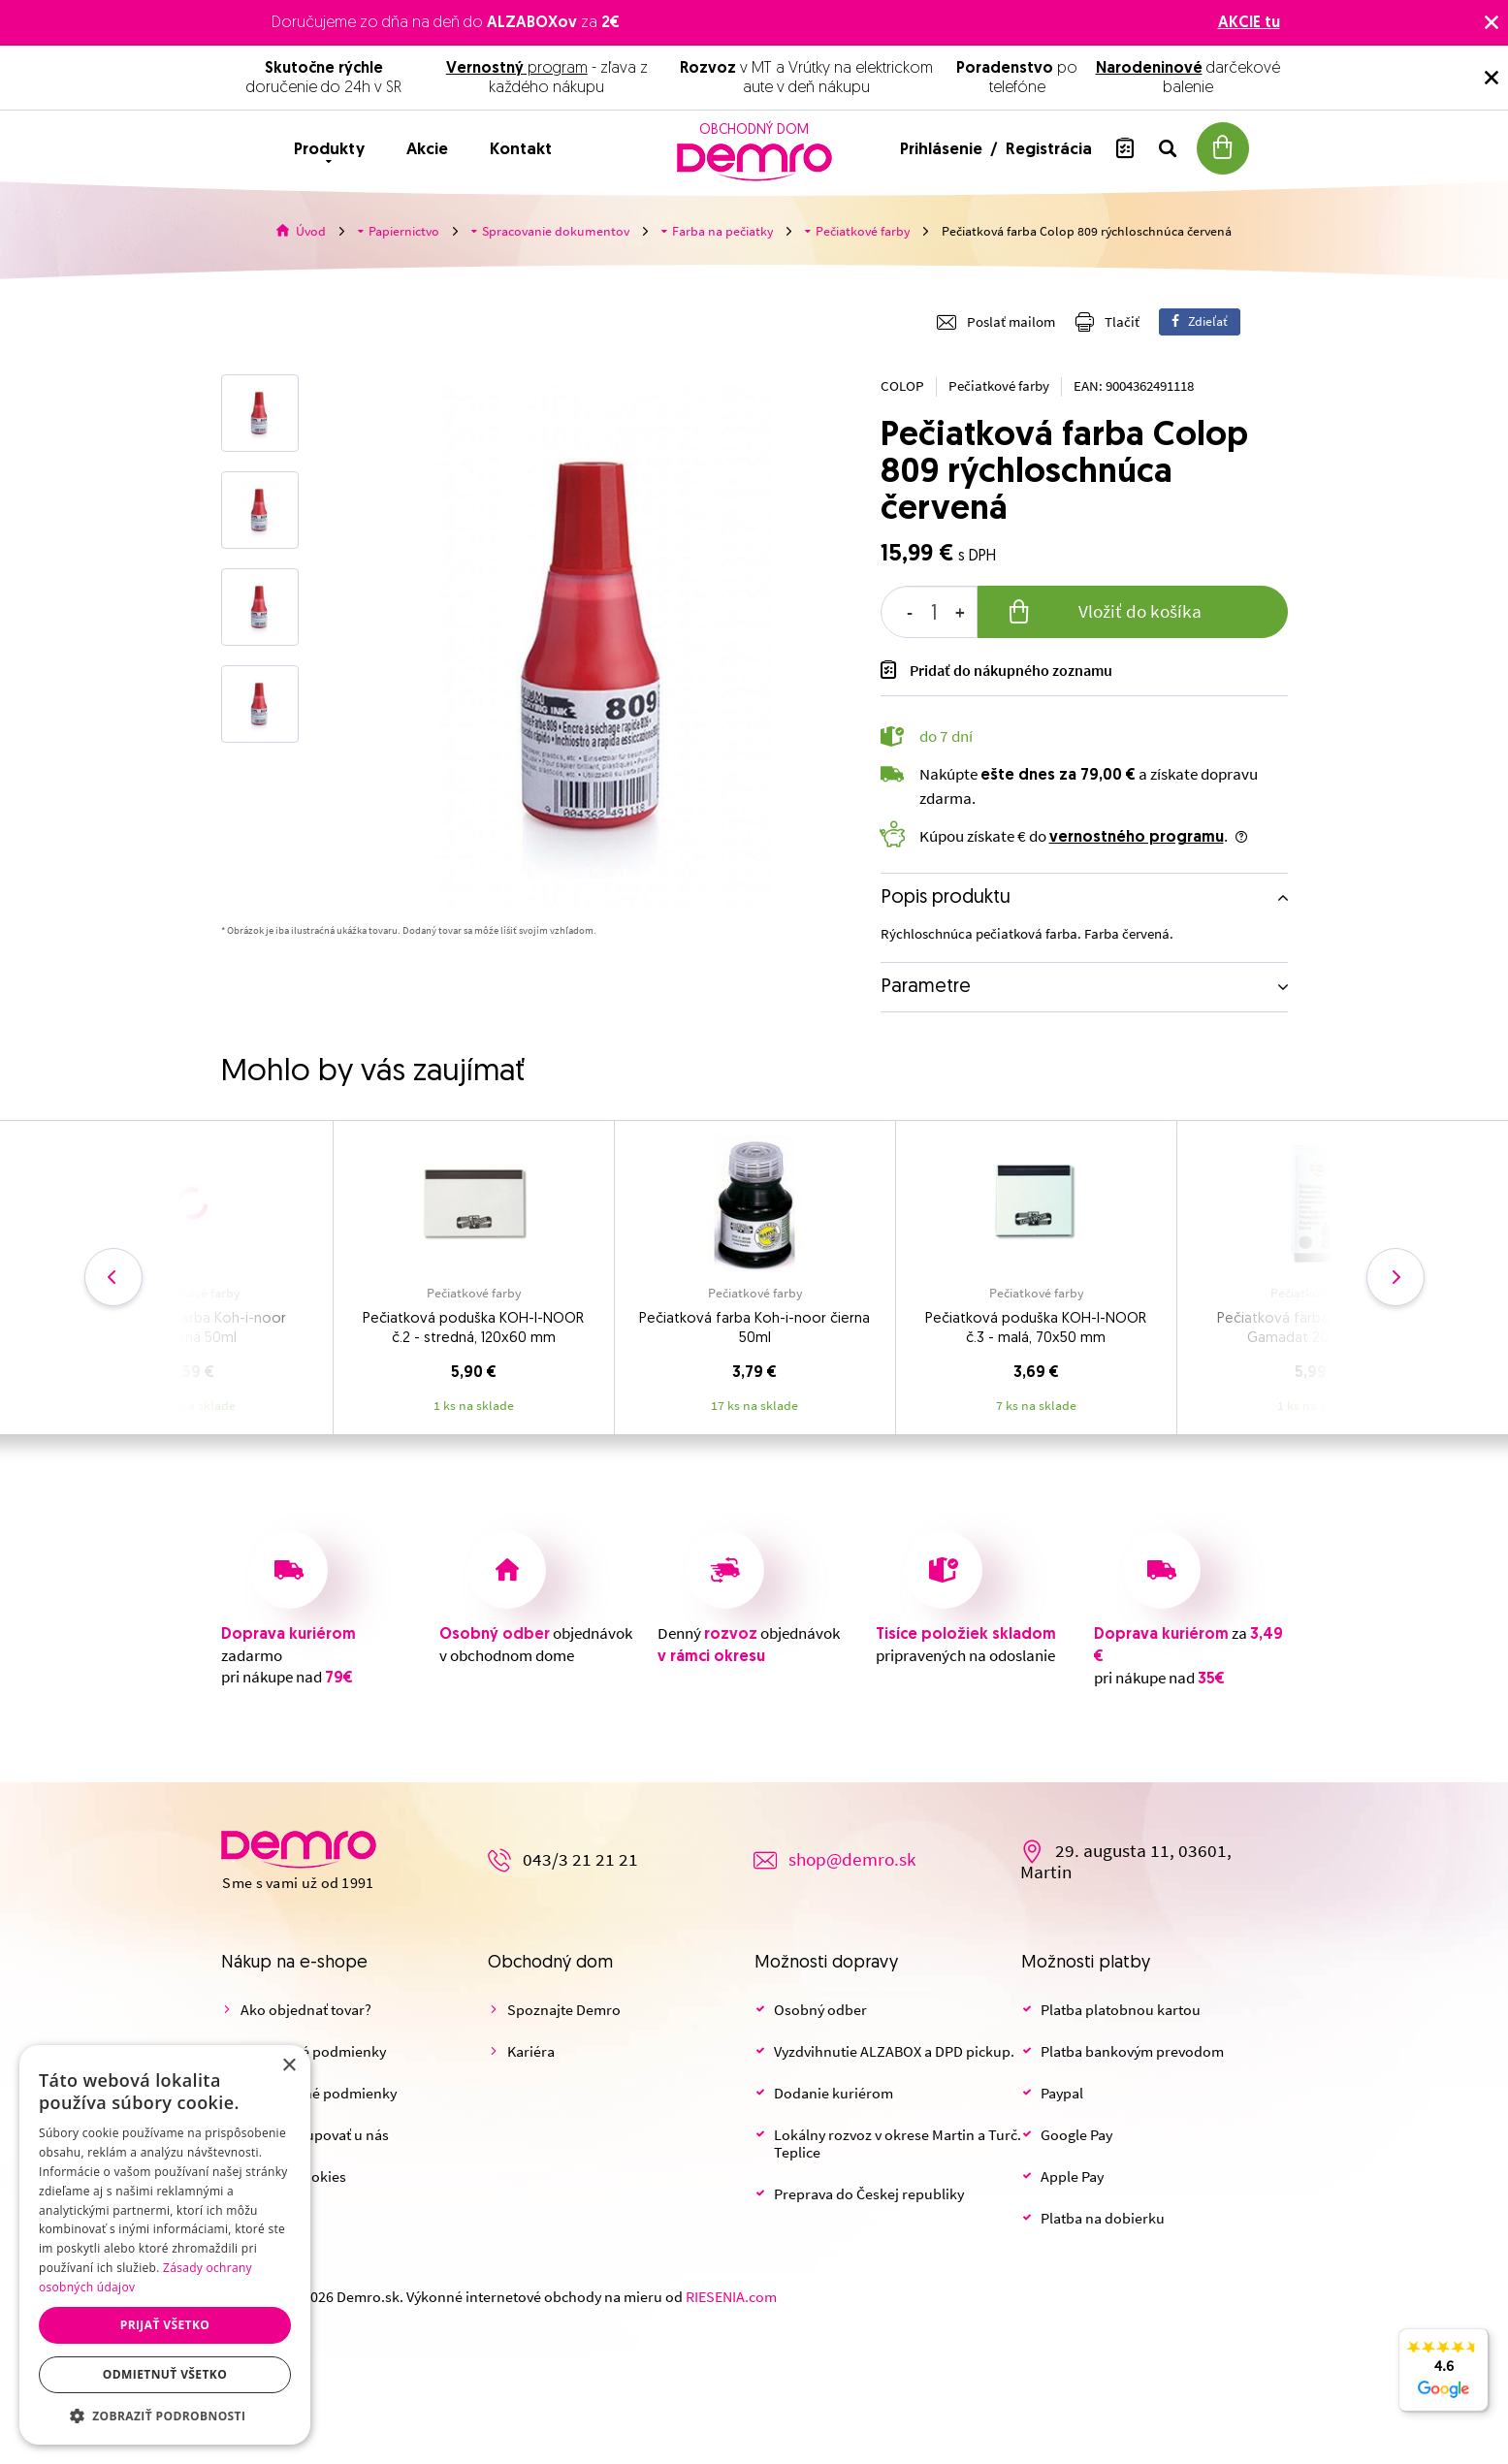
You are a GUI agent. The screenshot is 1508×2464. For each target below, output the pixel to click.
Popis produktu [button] (946, 898)
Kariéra (531, 2052)
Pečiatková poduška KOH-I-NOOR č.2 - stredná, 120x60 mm (473, 1329)
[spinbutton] (929, 612)
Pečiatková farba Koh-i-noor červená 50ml (192, 1329)
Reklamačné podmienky (319, 2093)
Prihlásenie (943, 150)
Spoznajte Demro (564, 2010)
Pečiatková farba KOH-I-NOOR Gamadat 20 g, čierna (1317, 1329)
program (517, 69)
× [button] (288, 2066)
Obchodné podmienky (313, 2052)
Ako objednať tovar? (306, 2010)
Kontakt (521, 150)
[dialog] (164, 2245)
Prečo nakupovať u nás (315, 2135)
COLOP (902, 386)
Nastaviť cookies (293, 2177)
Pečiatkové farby (998, 386)
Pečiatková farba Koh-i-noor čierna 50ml (754, 1329)
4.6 (1443, 2380)
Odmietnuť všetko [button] (165, 2374)
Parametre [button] (926, 987)
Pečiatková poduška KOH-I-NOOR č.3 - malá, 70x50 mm (1035, 1329)
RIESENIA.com (731, 2297)
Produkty (329, 150)
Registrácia (1049, 150)
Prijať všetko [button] (165, 2325)
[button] (165, 2415)
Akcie (427, 150)
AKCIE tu (1249, 23)
